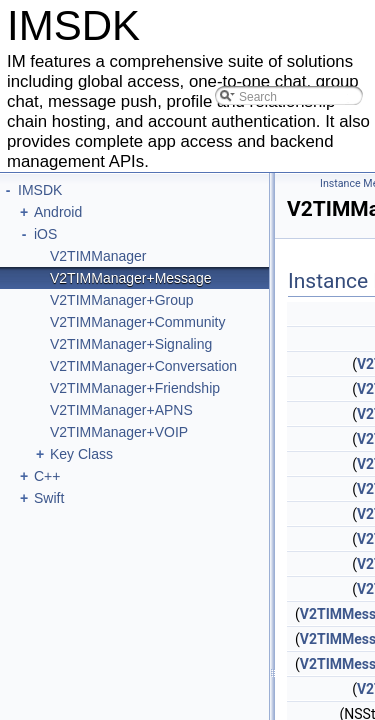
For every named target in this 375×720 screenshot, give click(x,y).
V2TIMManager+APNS (121, 410)
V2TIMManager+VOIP (119, 432)
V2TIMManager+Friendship (135, 388)
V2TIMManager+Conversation (143, 366)
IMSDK (40, 190)
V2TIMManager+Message (130, 278)
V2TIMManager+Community (137, 322)
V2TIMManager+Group (122, 300)
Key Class (81, 454)
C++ (47, 476)
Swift (49, 498)
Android (58, 212)
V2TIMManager (98, 256)
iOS (45, 234)
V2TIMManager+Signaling (131, 344)
